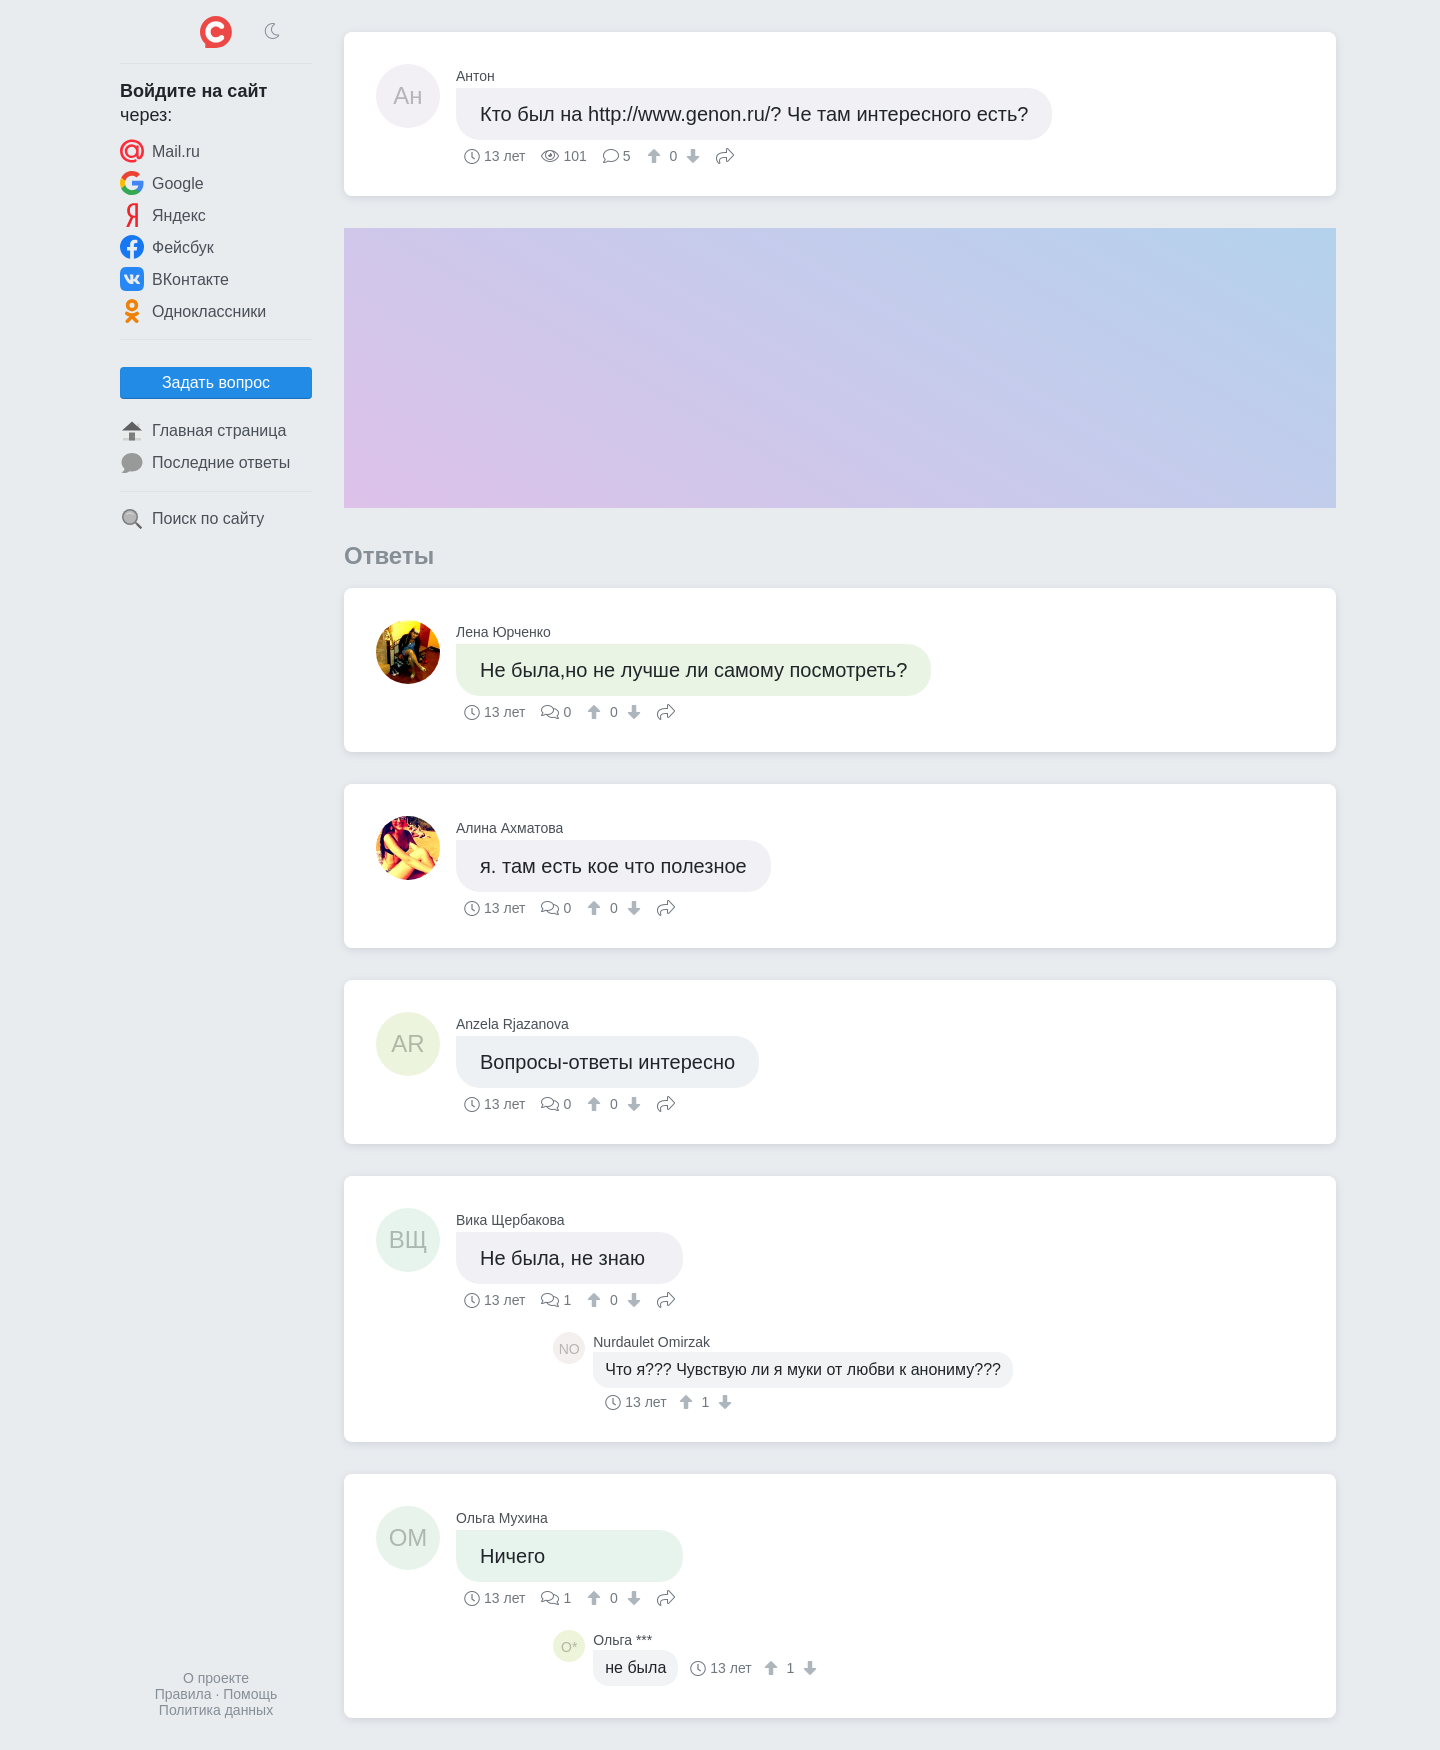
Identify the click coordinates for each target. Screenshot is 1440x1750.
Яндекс (163, 215)
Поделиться (725, 154)
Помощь (250, 1694)
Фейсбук (167, 247)
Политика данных (216, 1710)
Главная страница (203, 431)
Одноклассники (193, 311)
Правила (183, 1694)
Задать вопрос (216, 382)
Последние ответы (205, 463)
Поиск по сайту (192, 519)
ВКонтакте (174, 279)
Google (162, 183)
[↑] (656, 156)
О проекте (216, 1678)
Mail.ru (160, 151)
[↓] (690, 156)
